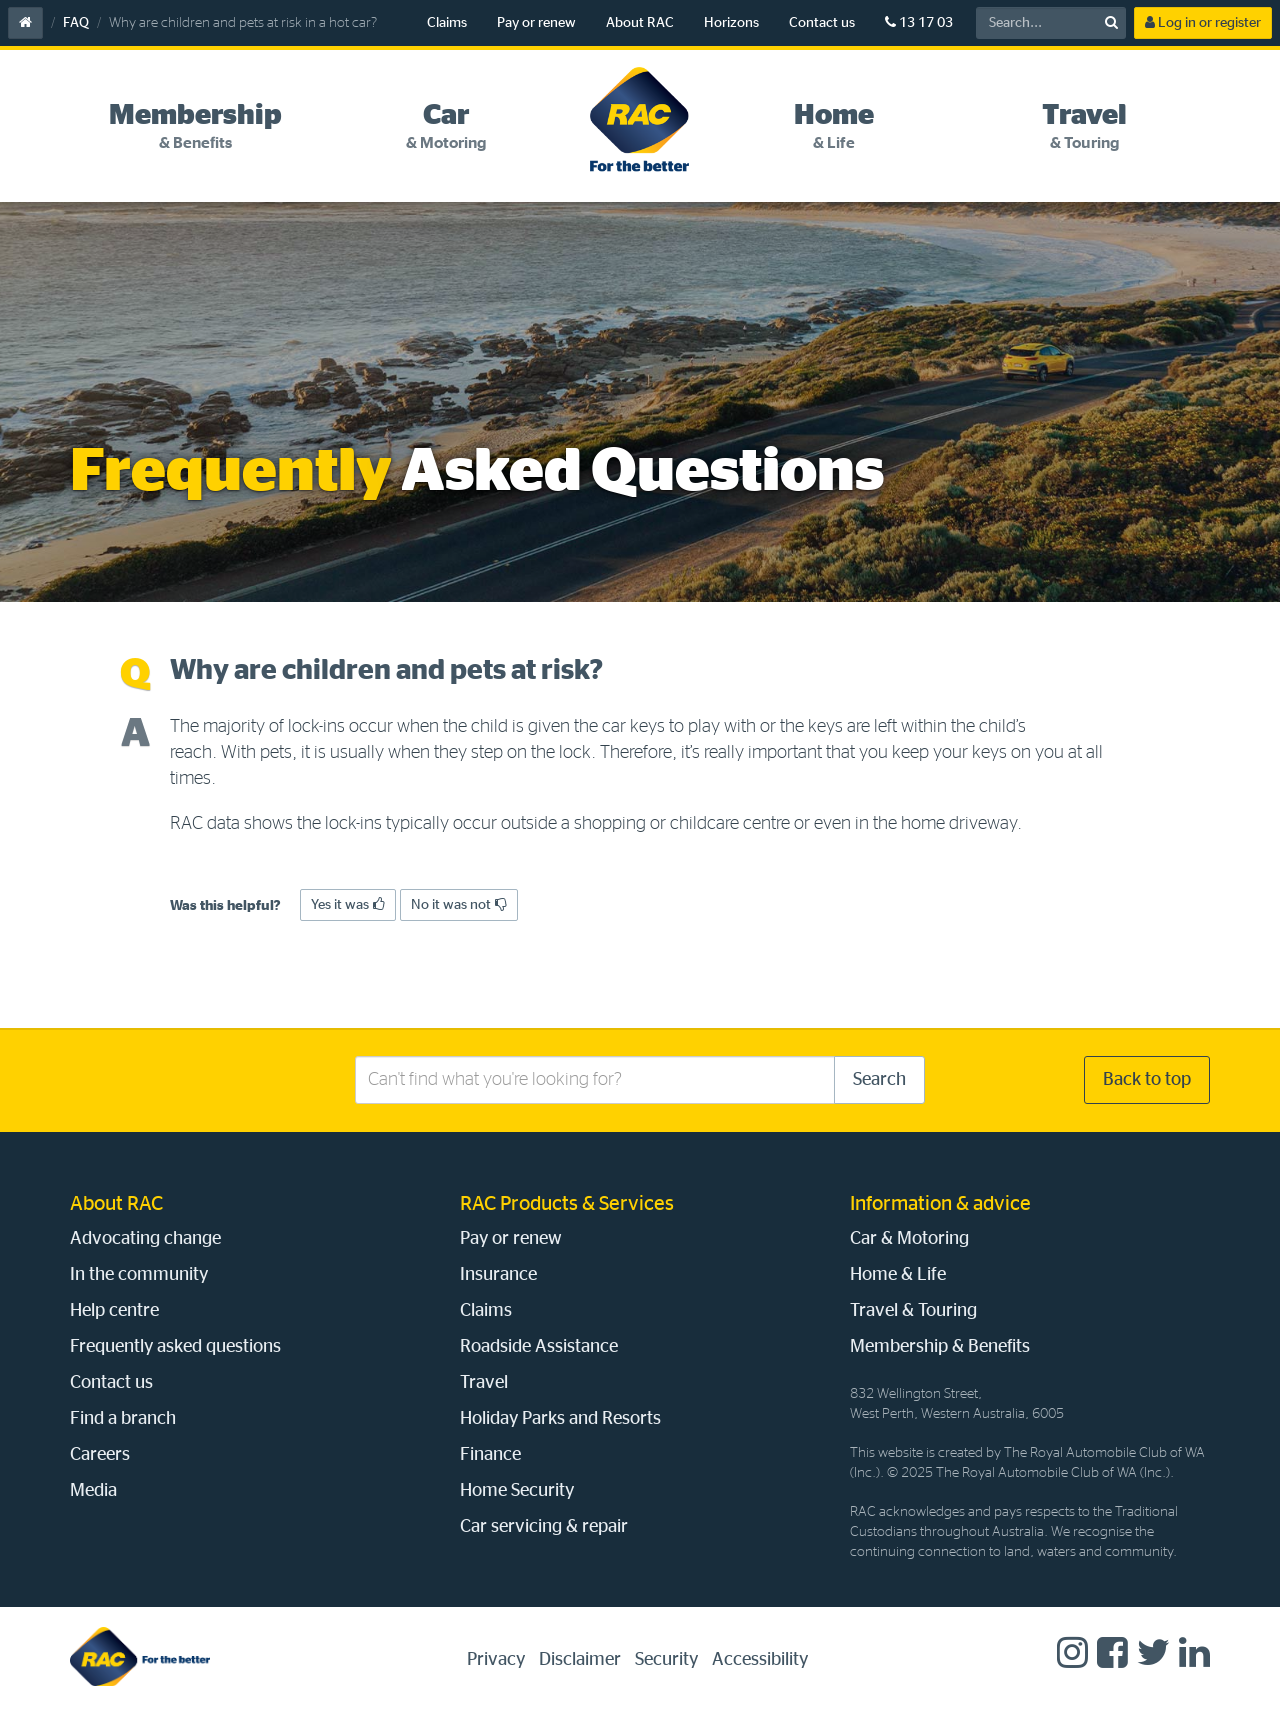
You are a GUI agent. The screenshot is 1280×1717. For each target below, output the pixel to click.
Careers (100, 1455)
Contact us (822, 23)
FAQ (76, 23)
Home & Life (898, 1275)
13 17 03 (919, 22)
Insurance (498, 1275)
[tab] (195, 127)
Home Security (517, 1491)
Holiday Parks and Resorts (560, 1419)
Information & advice (940, 1204)
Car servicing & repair (544, 1527)
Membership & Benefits (940, 1347)
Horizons (731, 23)
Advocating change (145, 1239)
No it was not (459, 904)
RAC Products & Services (567, 1204)
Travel (484, 1383)
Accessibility (760, 1660)
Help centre (114, 1311)
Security (666, 1660)
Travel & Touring (913, 1311)
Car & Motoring (909, 1239)
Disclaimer (580, 1660)
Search (879, 1080)
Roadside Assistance (539, 1347)
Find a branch (123, 1419)
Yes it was (348, 904)
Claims (447, 23)
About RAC (640, 23)
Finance (490, 1455)
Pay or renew (536, 23)
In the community (139, 1275)
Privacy (496, 1660)
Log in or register (1203, 22)
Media (93, 1491)
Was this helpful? (225, 906)
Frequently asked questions (175, 1347)
